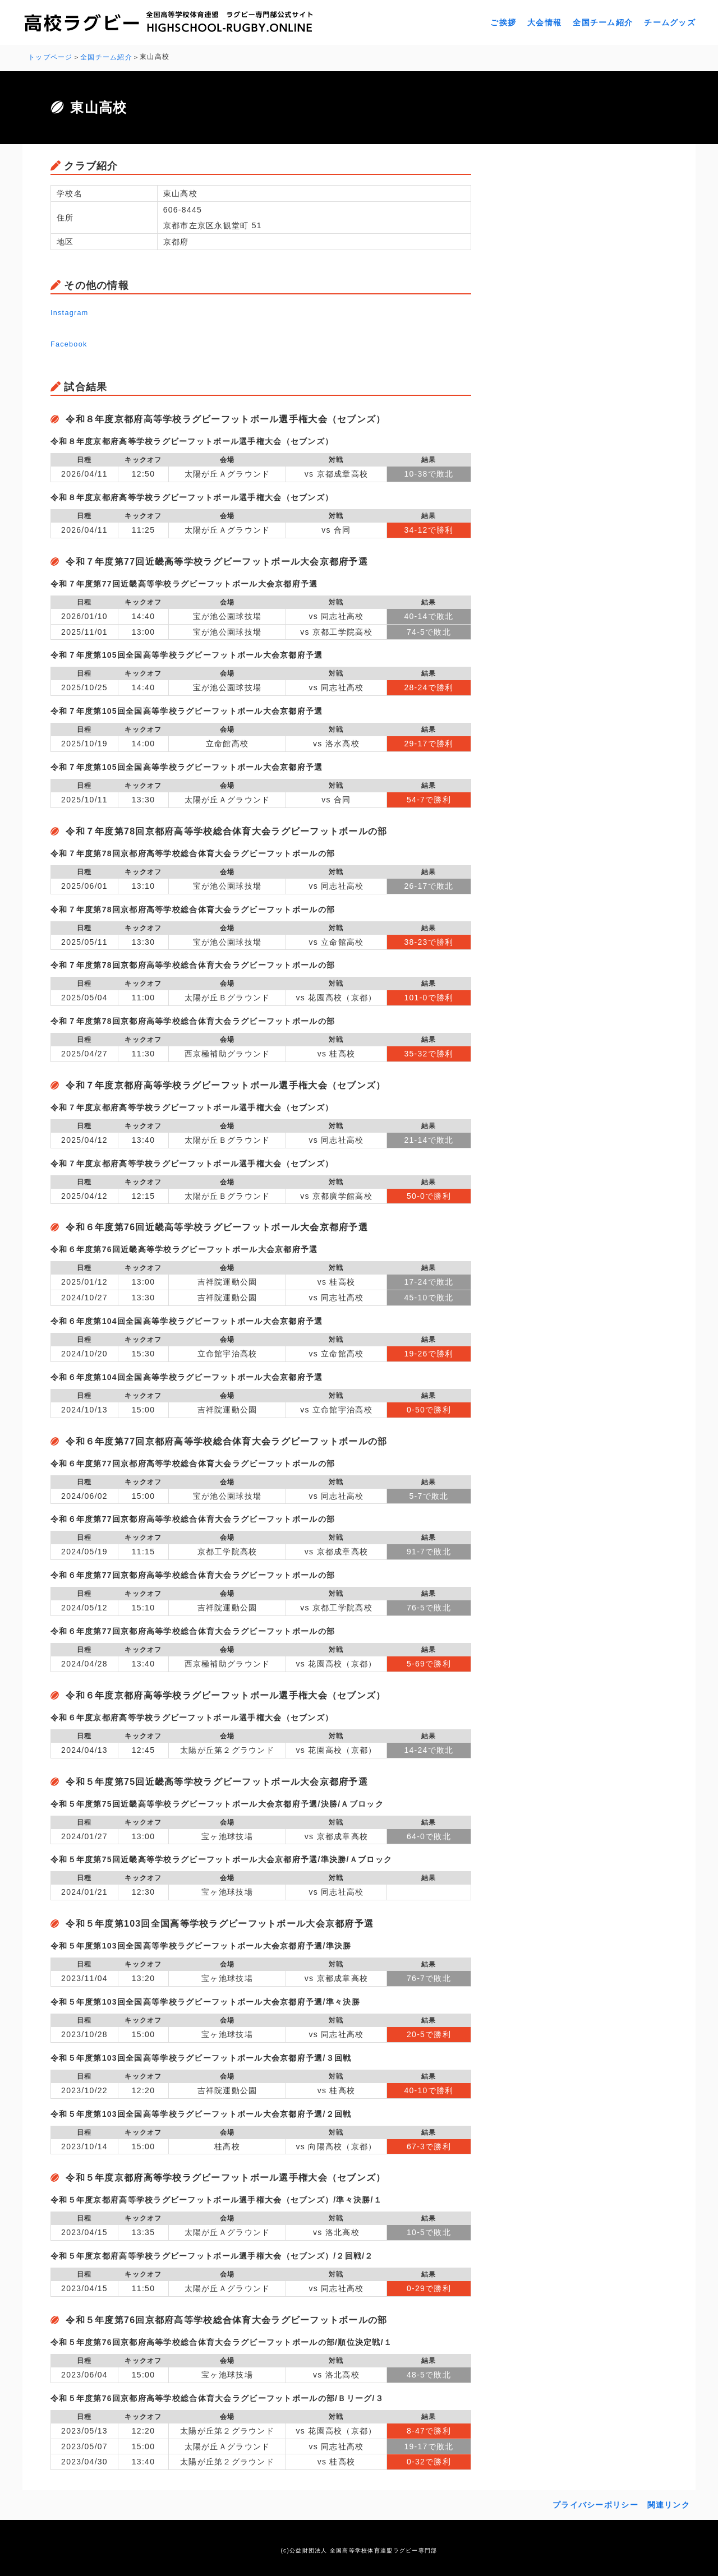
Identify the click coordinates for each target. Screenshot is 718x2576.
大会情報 (544, 22)
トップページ (50, 57)
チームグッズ (670, 22)
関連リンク (668, 2503)
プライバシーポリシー (595, 2503)
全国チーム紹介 (603, 22)
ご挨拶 (503, 22)
